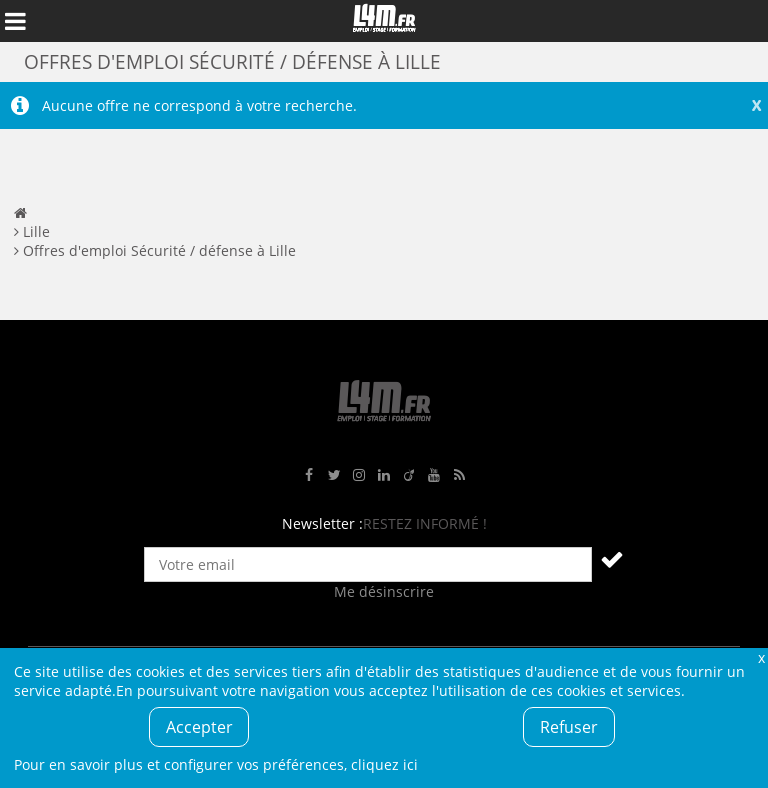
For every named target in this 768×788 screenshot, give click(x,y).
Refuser (569, 727)
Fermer (761, 657)
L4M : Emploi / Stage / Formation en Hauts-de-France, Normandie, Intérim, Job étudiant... (384, 21)
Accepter (199, 727)
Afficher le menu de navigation (15, 21)
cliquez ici (384, 764)
